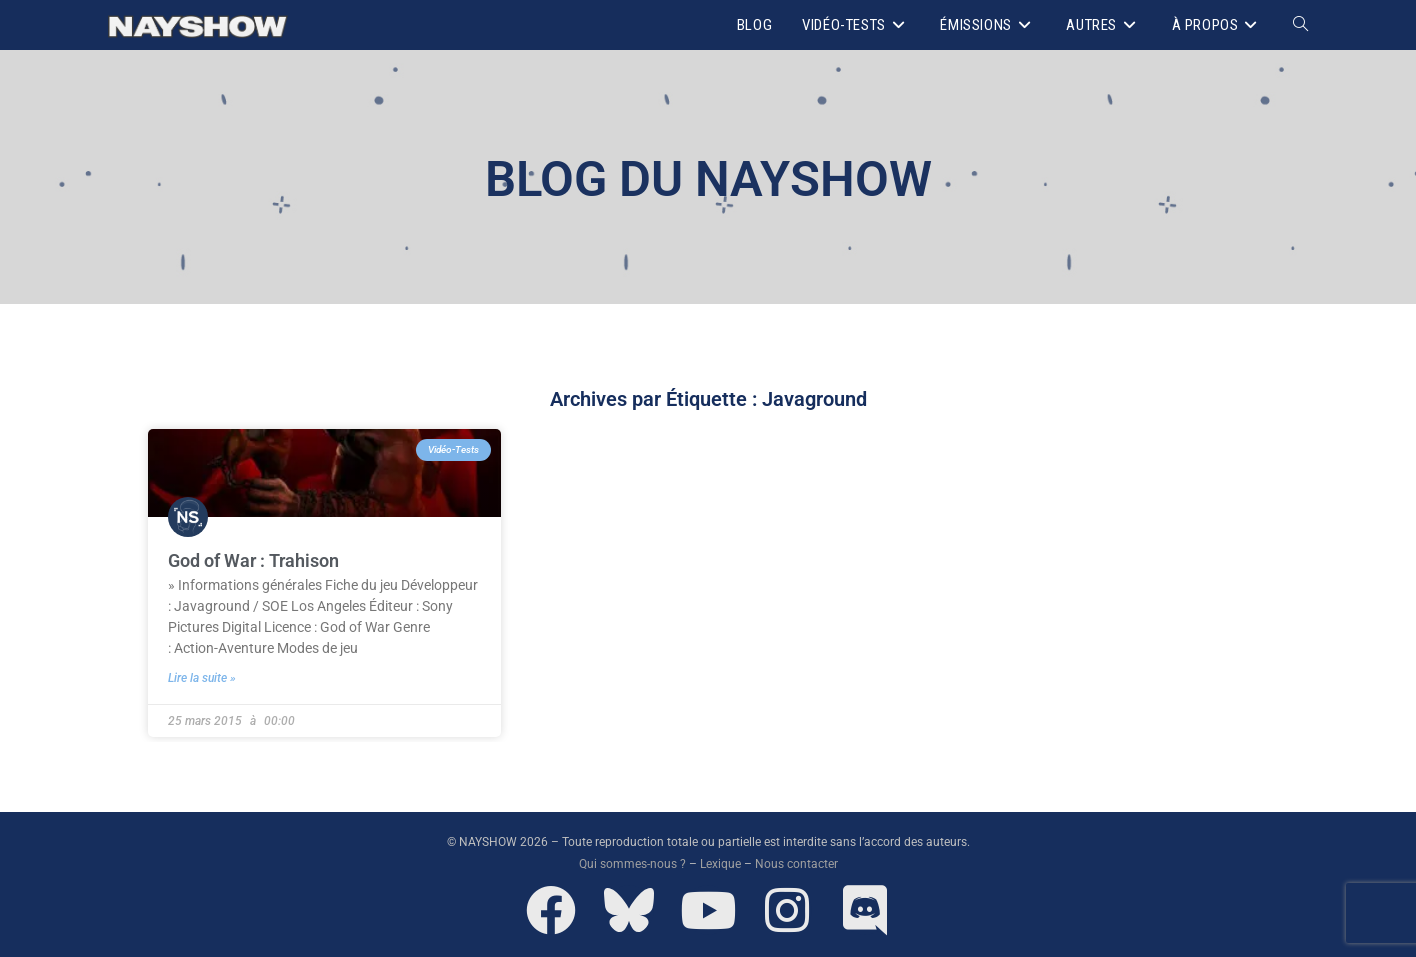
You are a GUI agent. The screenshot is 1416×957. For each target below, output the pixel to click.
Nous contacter (796, 864)
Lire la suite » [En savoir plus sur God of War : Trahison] (202, 678)
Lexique (720, 864)
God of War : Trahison (253, 560)
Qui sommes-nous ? (632, 864)
